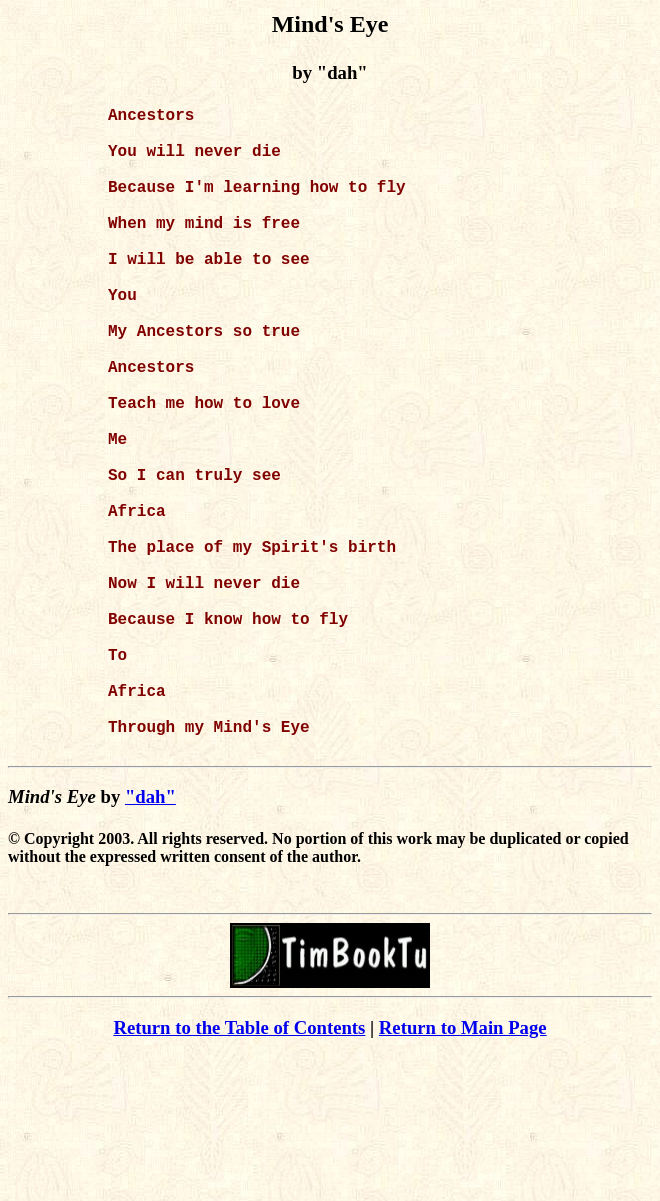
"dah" (150, 940)
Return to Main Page (463, 1171)
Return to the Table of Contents (239, 1171)
